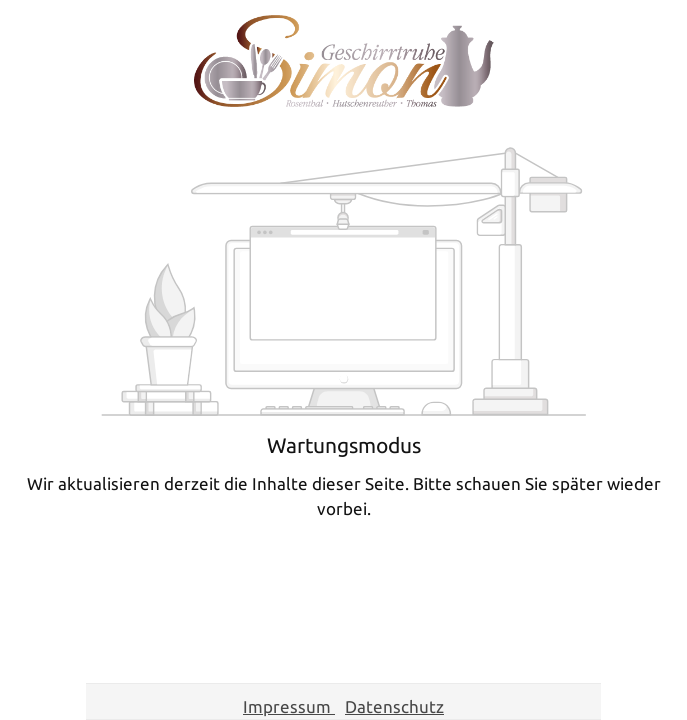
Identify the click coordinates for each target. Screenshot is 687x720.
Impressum (289, 706)
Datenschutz (394, 706)
